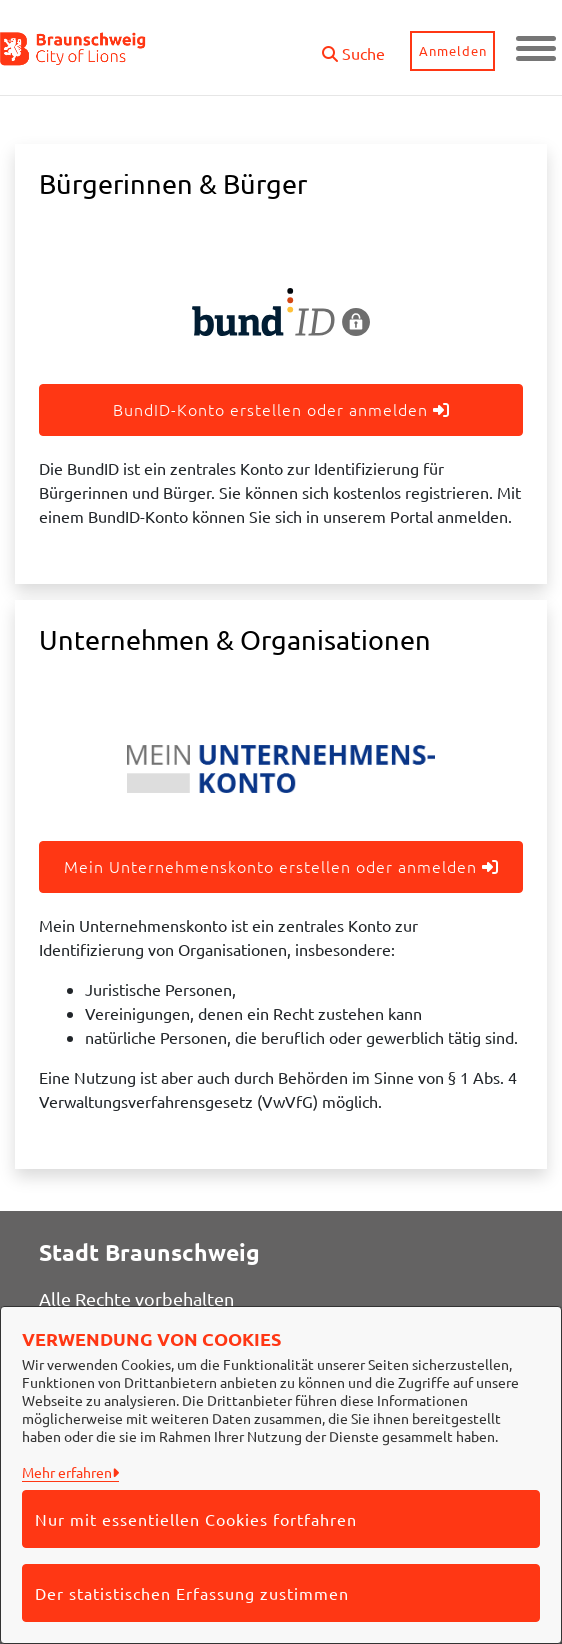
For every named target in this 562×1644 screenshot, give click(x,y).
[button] (353, 45)
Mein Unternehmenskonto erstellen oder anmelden (281, 866)
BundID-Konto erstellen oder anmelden (281, 409)
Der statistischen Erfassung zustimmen (192, 1593)
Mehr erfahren (67, 1472)
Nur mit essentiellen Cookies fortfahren (196, 1519)
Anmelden (453, 50)
